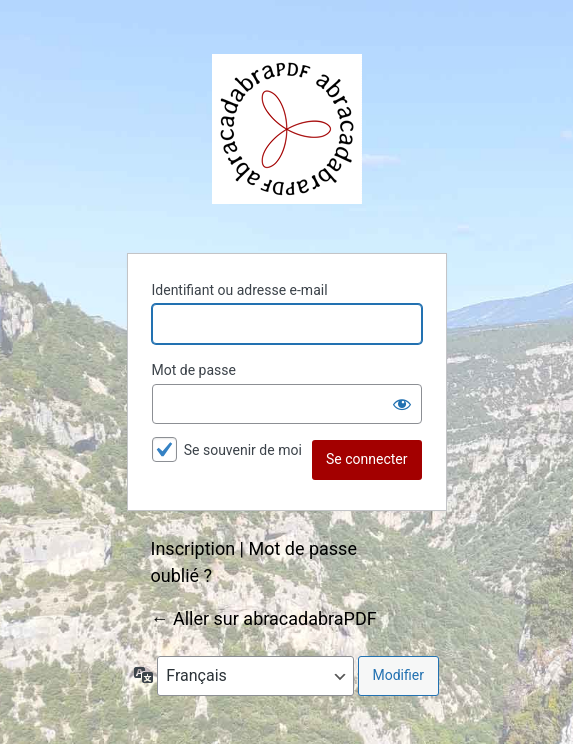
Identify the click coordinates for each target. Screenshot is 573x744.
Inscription (193, 548)
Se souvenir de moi (243, 450)
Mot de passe (194, 370)
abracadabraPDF (287, 129)
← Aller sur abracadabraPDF (264, 618)
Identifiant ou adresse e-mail (240, 290)
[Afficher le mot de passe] (402, 404)
